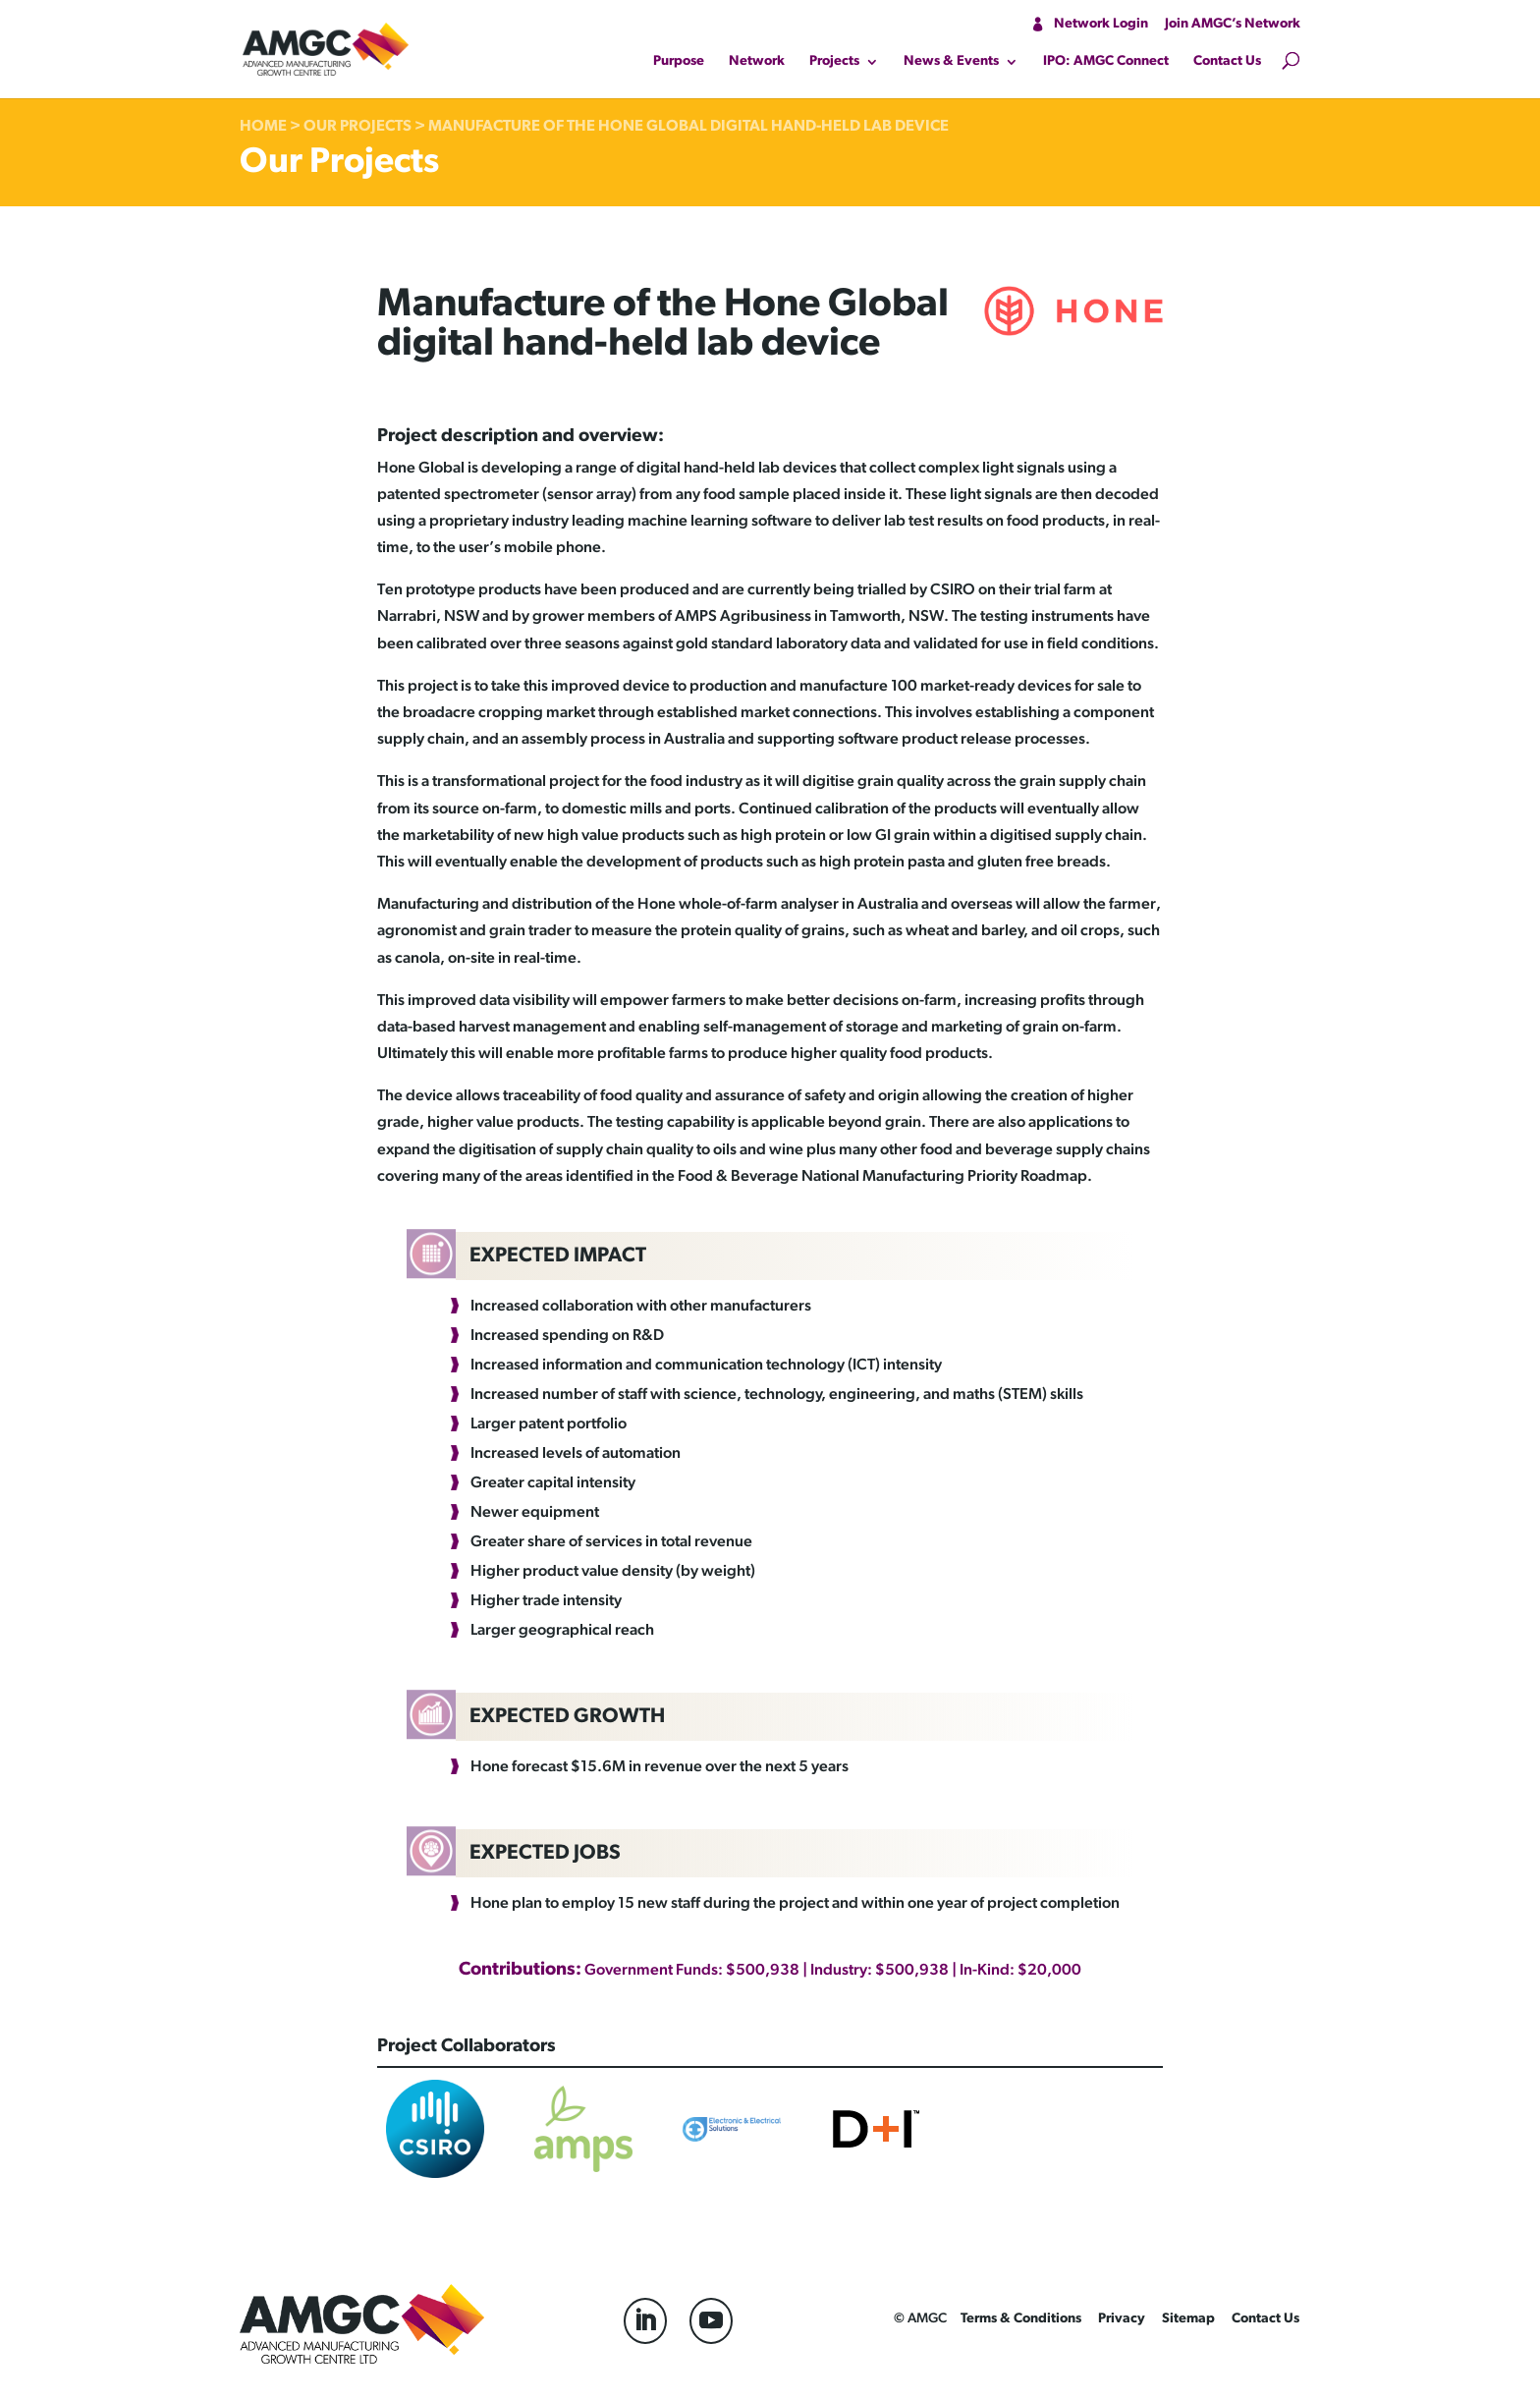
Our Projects (357, 127)
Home (263, 127)
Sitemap (1188, 2319)
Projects (834, 62)
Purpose (678, 62)
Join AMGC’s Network (1232, 24)
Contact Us (1227, 62)
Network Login (1101, 24)
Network (757, 62)
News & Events (951, 62)
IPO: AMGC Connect (1106, 62)
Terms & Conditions (1021, 2319)
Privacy (1121, 2319)
